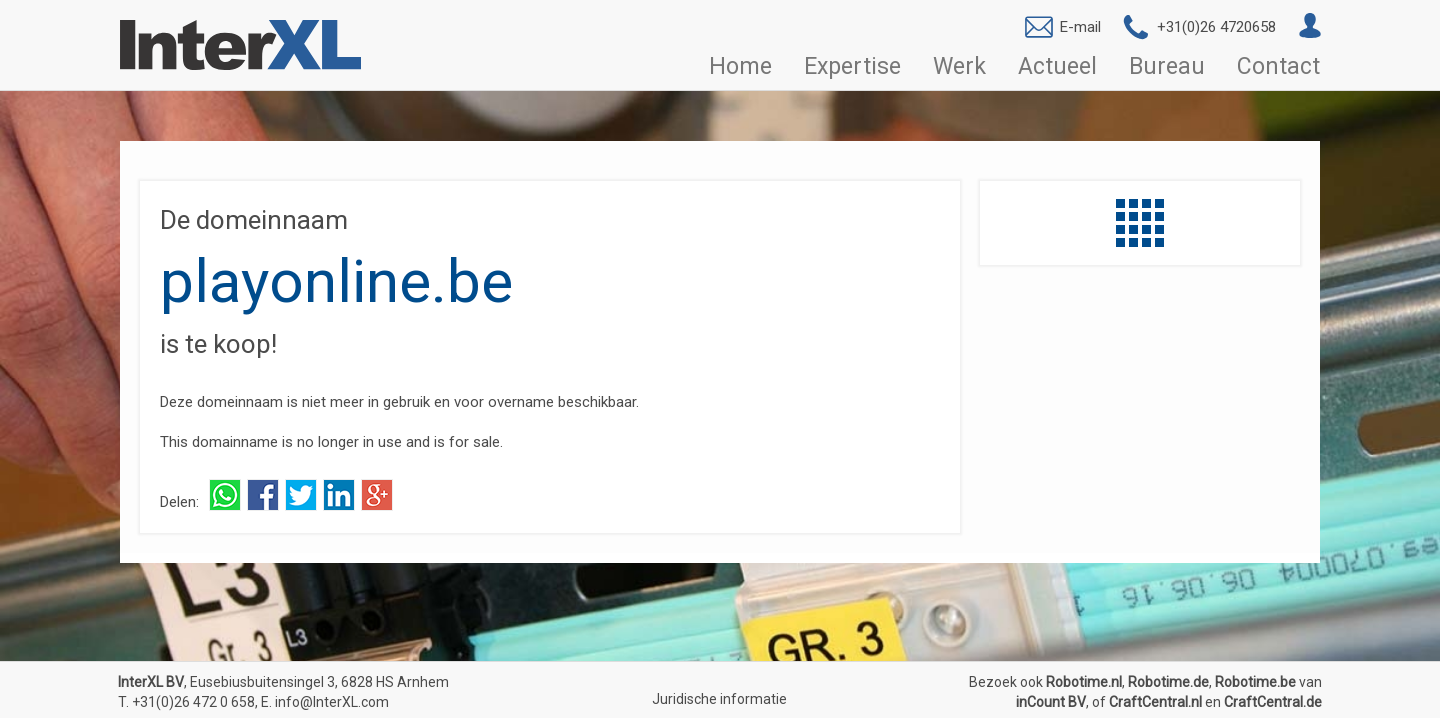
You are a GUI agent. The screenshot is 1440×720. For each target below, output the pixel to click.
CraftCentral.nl (1155, 702)
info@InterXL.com (332, 702)
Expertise (852, 67)
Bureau (1167, 67)
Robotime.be (1255, 682)
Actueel (1057, 67)
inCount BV (1051, 702)
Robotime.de (1168, 682)
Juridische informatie (719, 699)
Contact (1278, 67)
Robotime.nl (1084, 682)
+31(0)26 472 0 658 (193, 702)
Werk (959, 67)
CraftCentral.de (1273, 702)
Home (740, 67)
